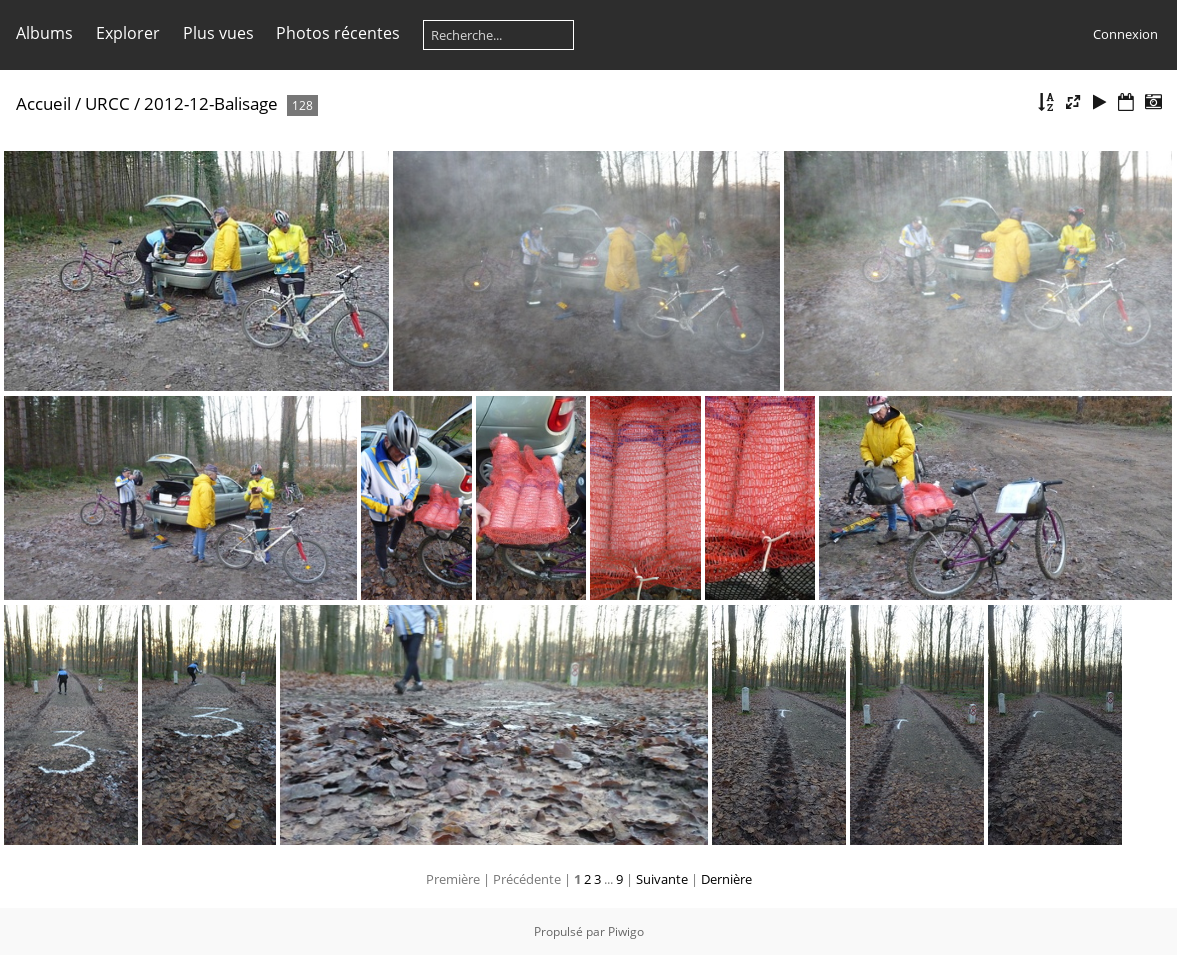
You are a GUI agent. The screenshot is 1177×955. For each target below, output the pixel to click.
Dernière (726, 879)
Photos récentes (338, 33)
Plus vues (218, 33)
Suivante (662, 879)
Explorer (128, 33)
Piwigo (626, 931)
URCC (107, 103)
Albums (44, 33)
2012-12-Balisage (211, 103)
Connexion (1125, 34)
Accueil (43, 103)
